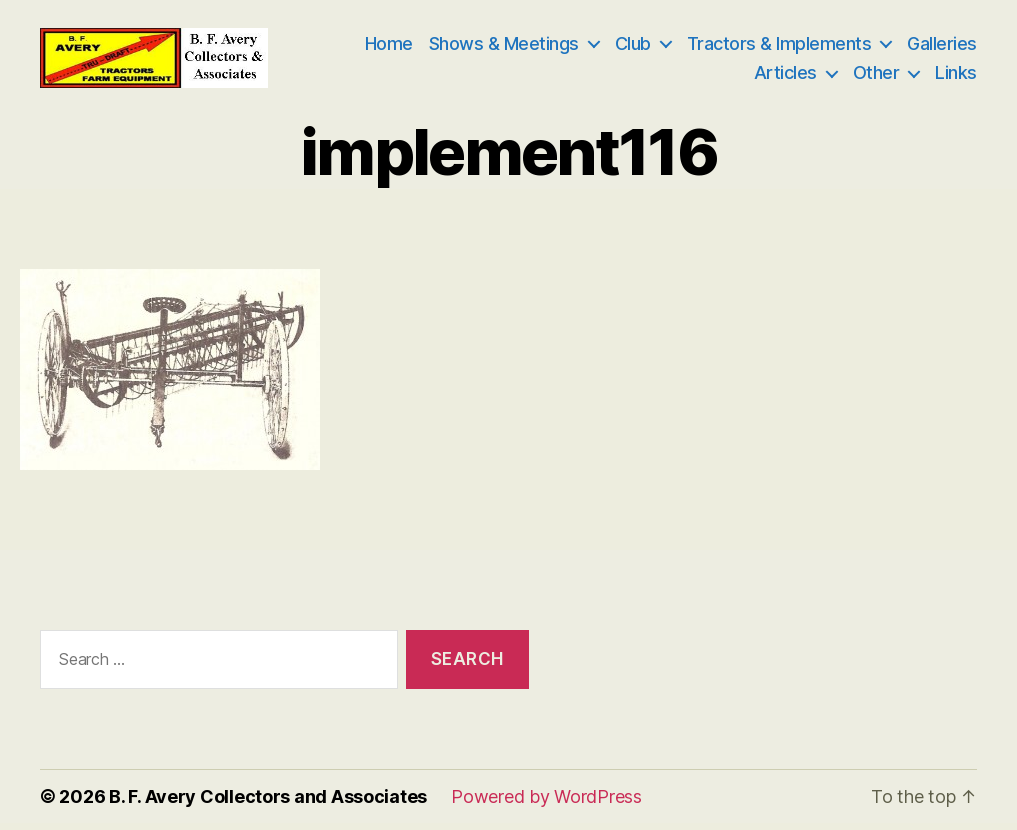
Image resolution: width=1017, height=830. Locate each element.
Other (876, 76)
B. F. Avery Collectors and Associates (268, 803)
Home (389, 46)
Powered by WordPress (546, 803)
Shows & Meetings (504, 46)
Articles (785, 76)
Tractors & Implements (779, 46)
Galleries (942, 46)
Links (956, 76)
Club (633, 46)
